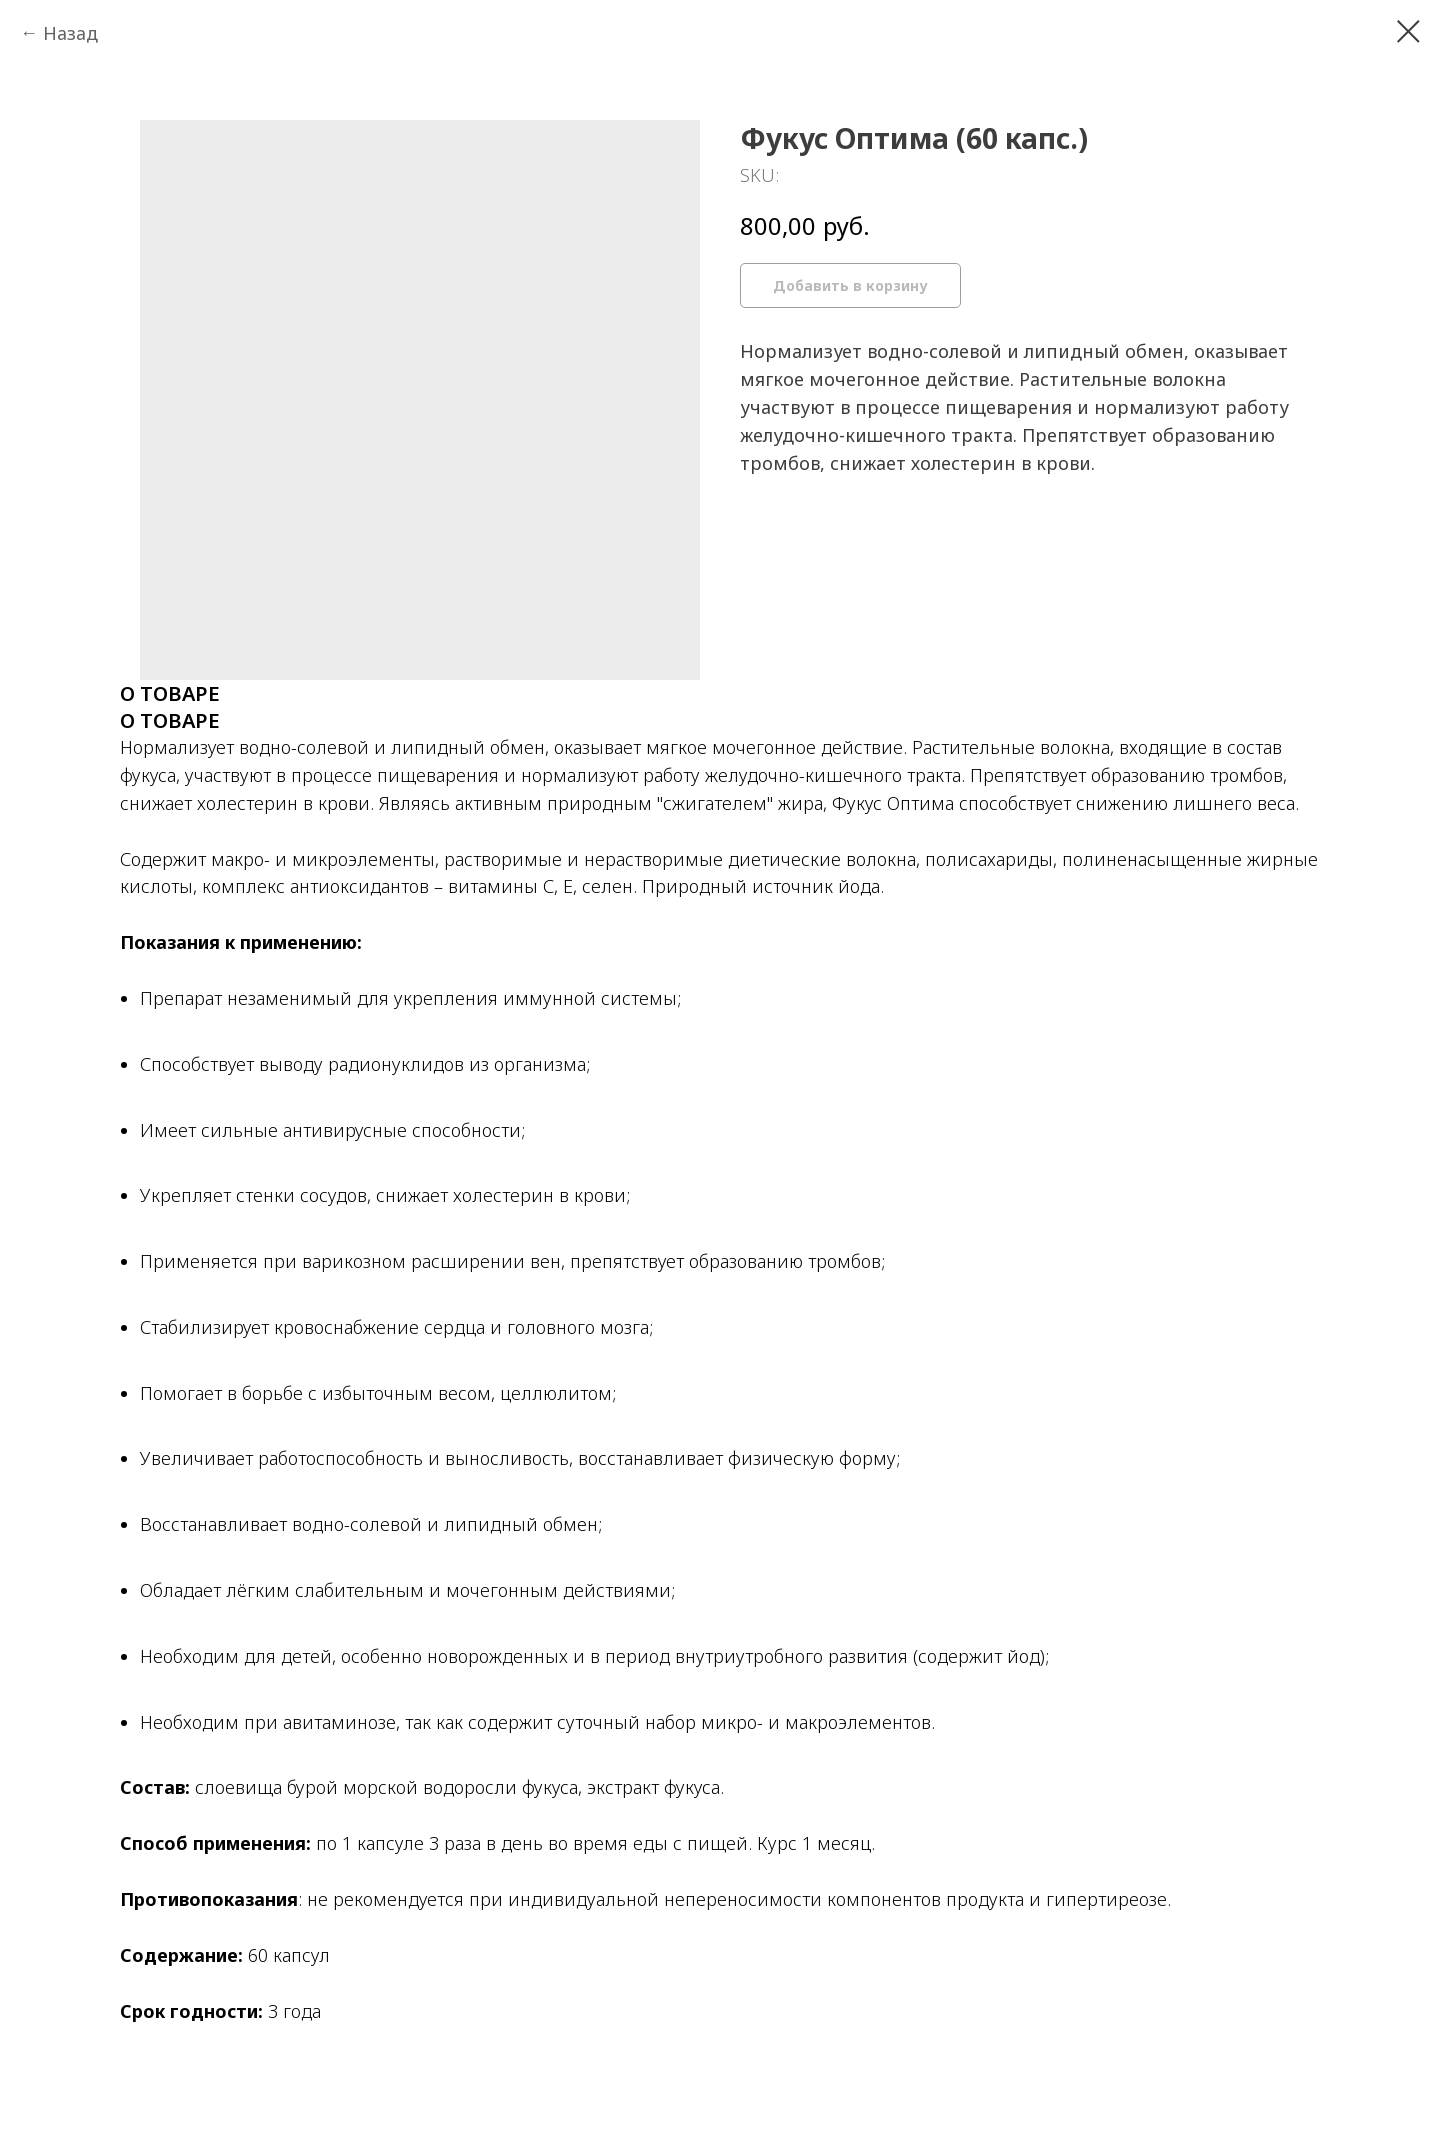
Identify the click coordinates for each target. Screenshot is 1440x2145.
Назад (70, 33)
